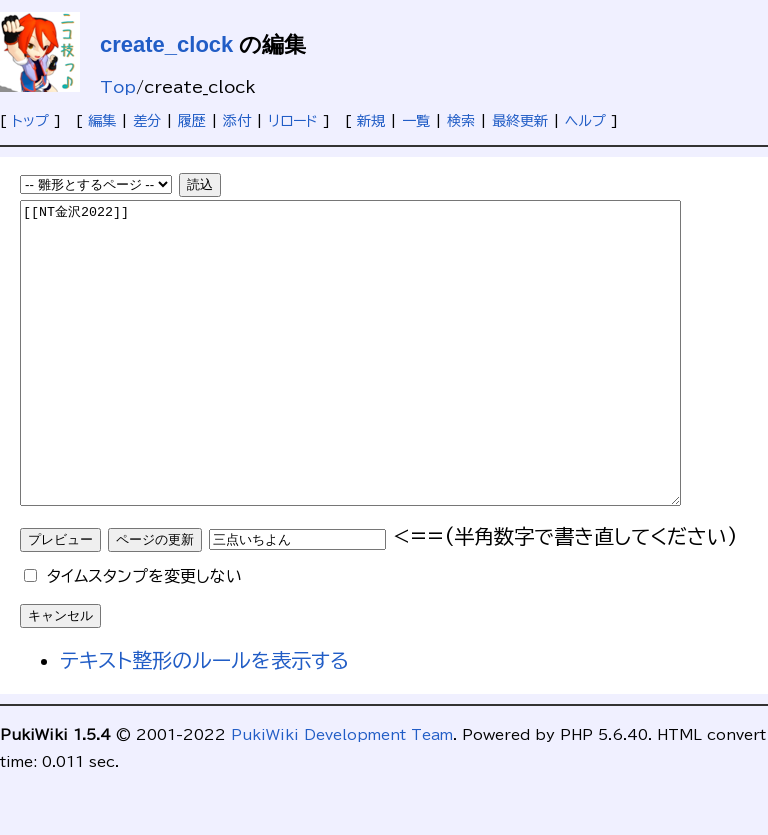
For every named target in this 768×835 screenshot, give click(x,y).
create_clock (166, 44)
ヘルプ (585, 121)
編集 (102, 121)
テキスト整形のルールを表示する (204, 720)
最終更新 (520, 121)
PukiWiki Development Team (342, 795)
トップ (30, 121)
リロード (293, 121)
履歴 (192, 121)
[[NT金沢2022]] (390, 383)
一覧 (416, 121)
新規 (371, 121)
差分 (147, 121)
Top (118, 87)
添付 (237, 121)
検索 (461, 121)
